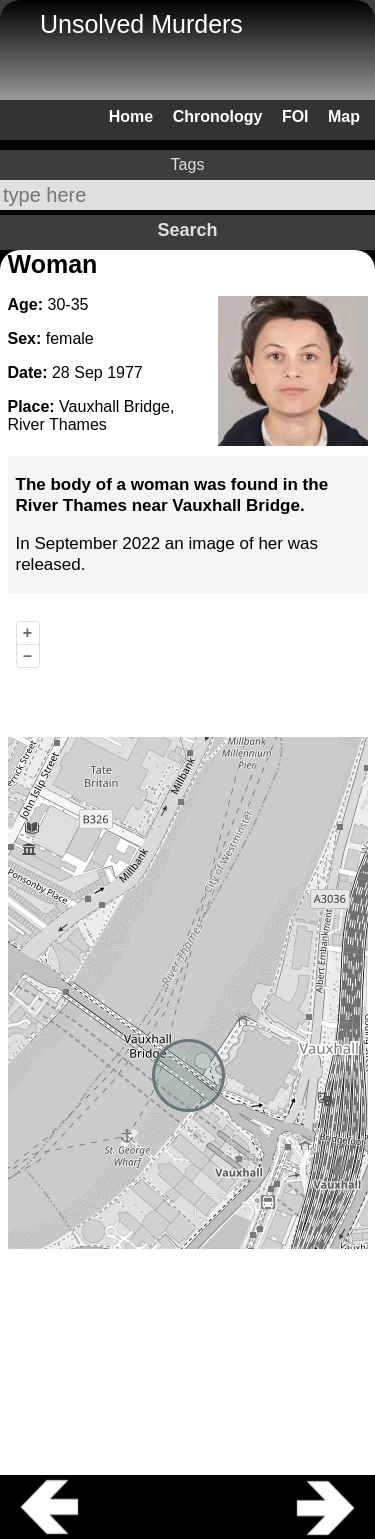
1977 (125, 372)
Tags (188, 164)
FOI (295, 116)
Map (344, 116)
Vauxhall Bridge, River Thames (91, 415)
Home (131, 116)
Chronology (218, 116)
